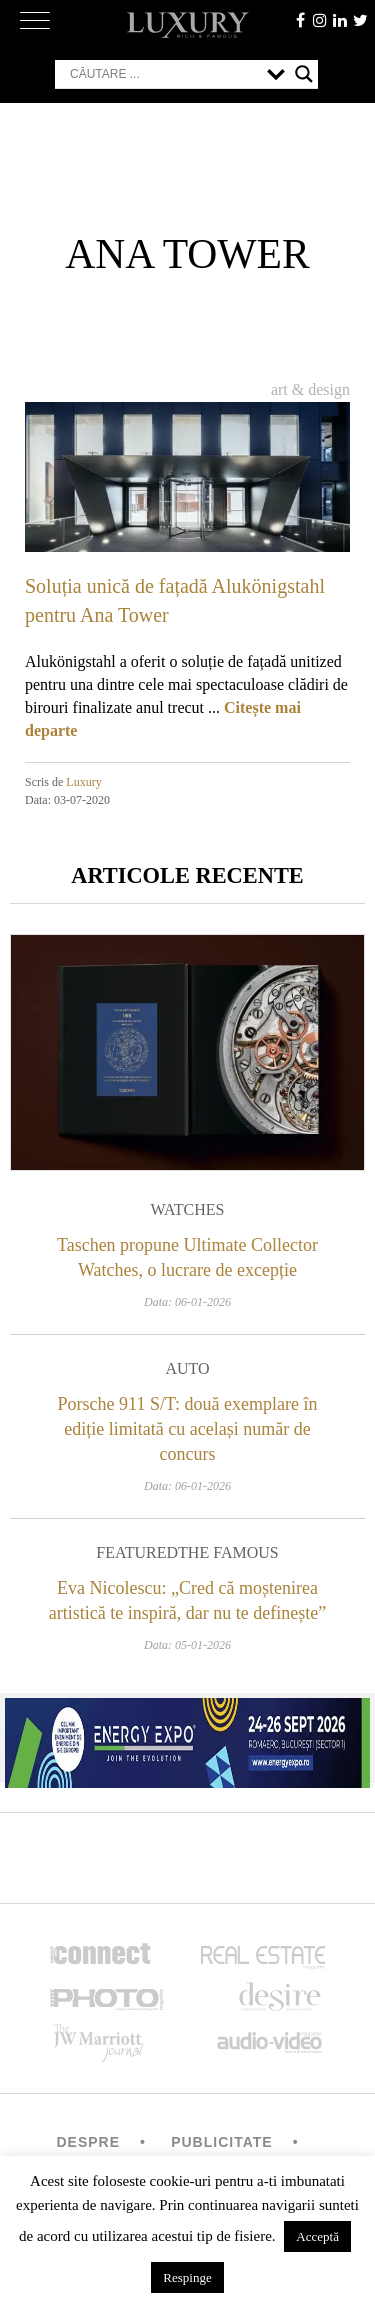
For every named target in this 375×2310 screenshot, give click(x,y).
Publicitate (221, 2142)
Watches (188, 1209)
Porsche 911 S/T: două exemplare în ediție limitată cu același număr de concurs (188, 1429)
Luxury (83, 782)
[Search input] (163, 74)
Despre (88, 2142)
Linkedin (340, 20)
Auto (187, 1368)
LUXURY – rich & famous (188, 25)
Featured (137, 1552)
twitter (360, 20)
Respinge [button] (187, 2277)
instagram (320, 20)
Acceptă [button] (317, 2236)
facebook (300, 20)
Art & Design (310, 389)
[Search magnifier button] (304, 74)
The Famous (228, 1552)
